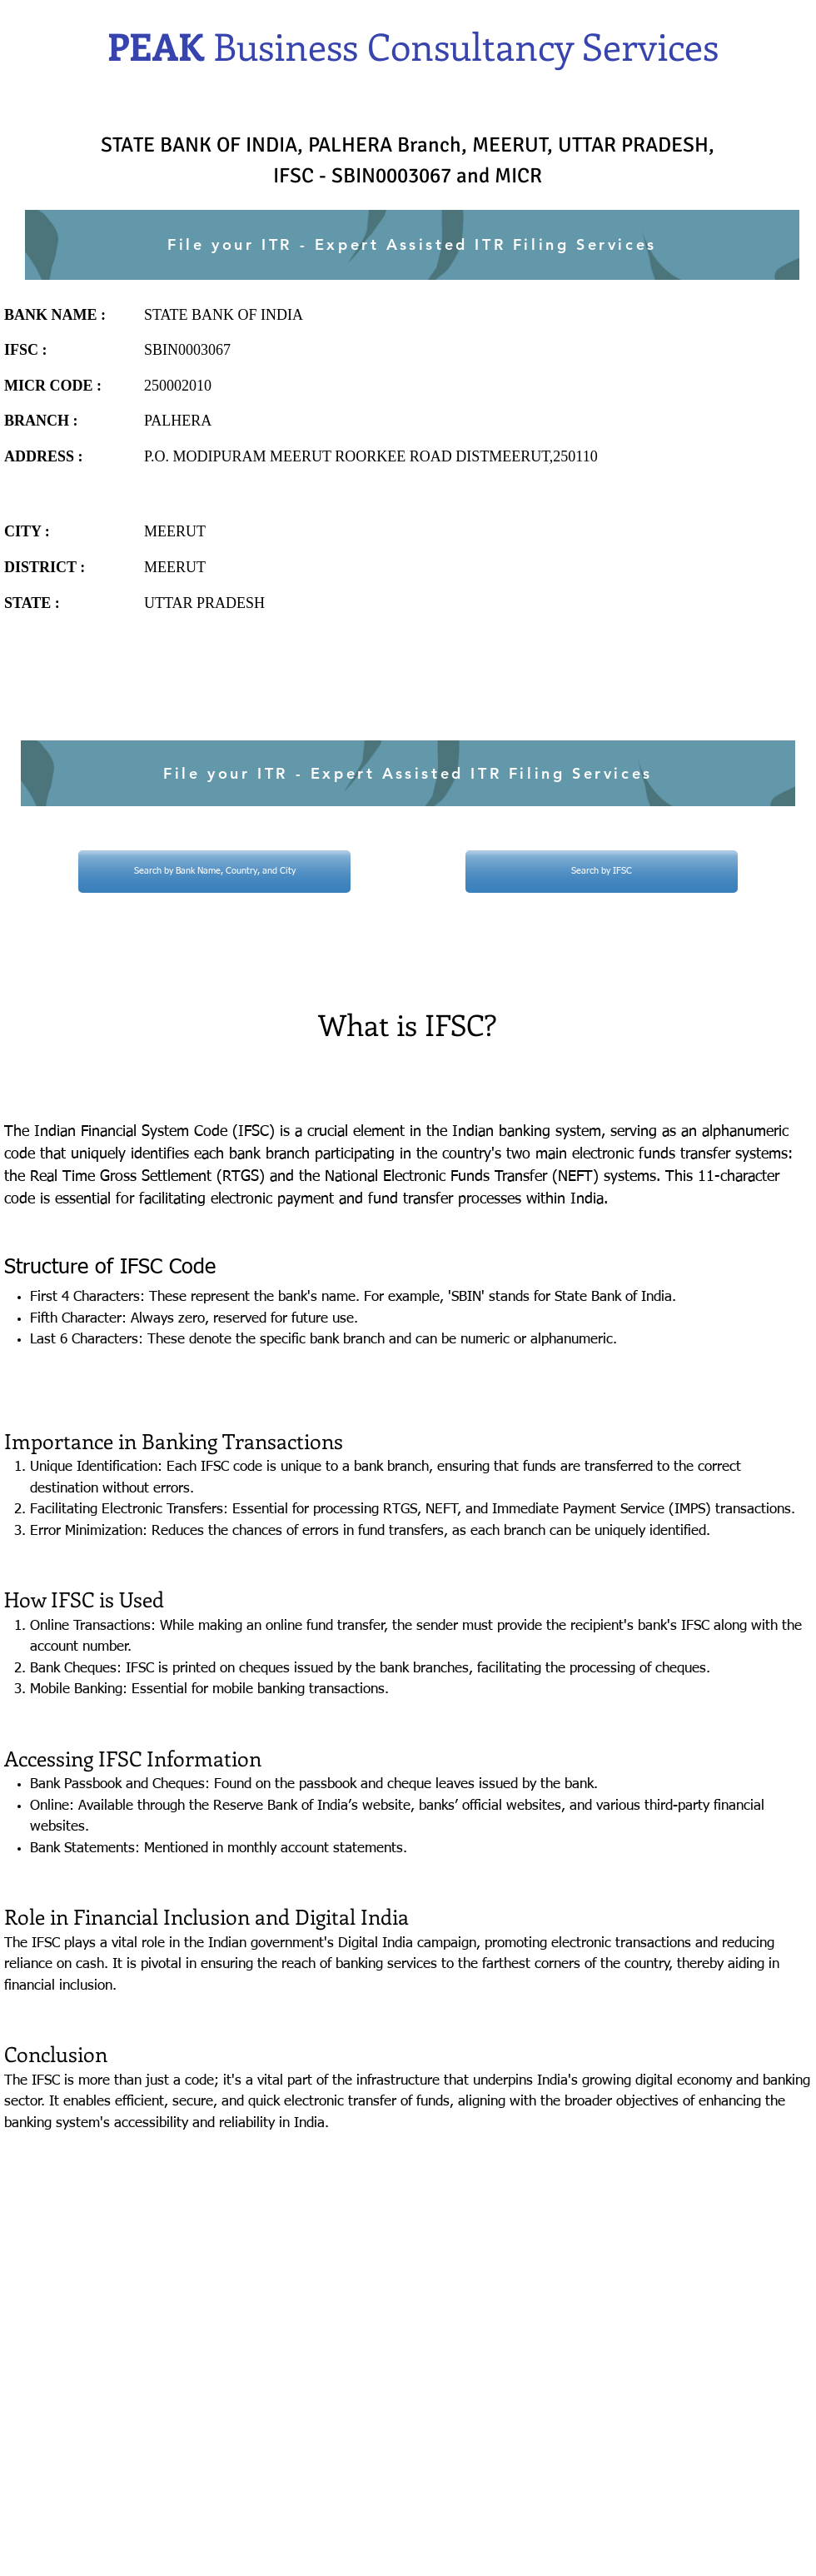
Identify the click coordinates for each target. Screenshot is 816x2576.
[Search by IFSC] (601, 871)
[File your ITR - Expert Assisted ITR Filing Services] (412, 245)
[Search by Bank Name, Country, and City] (214, 871)
